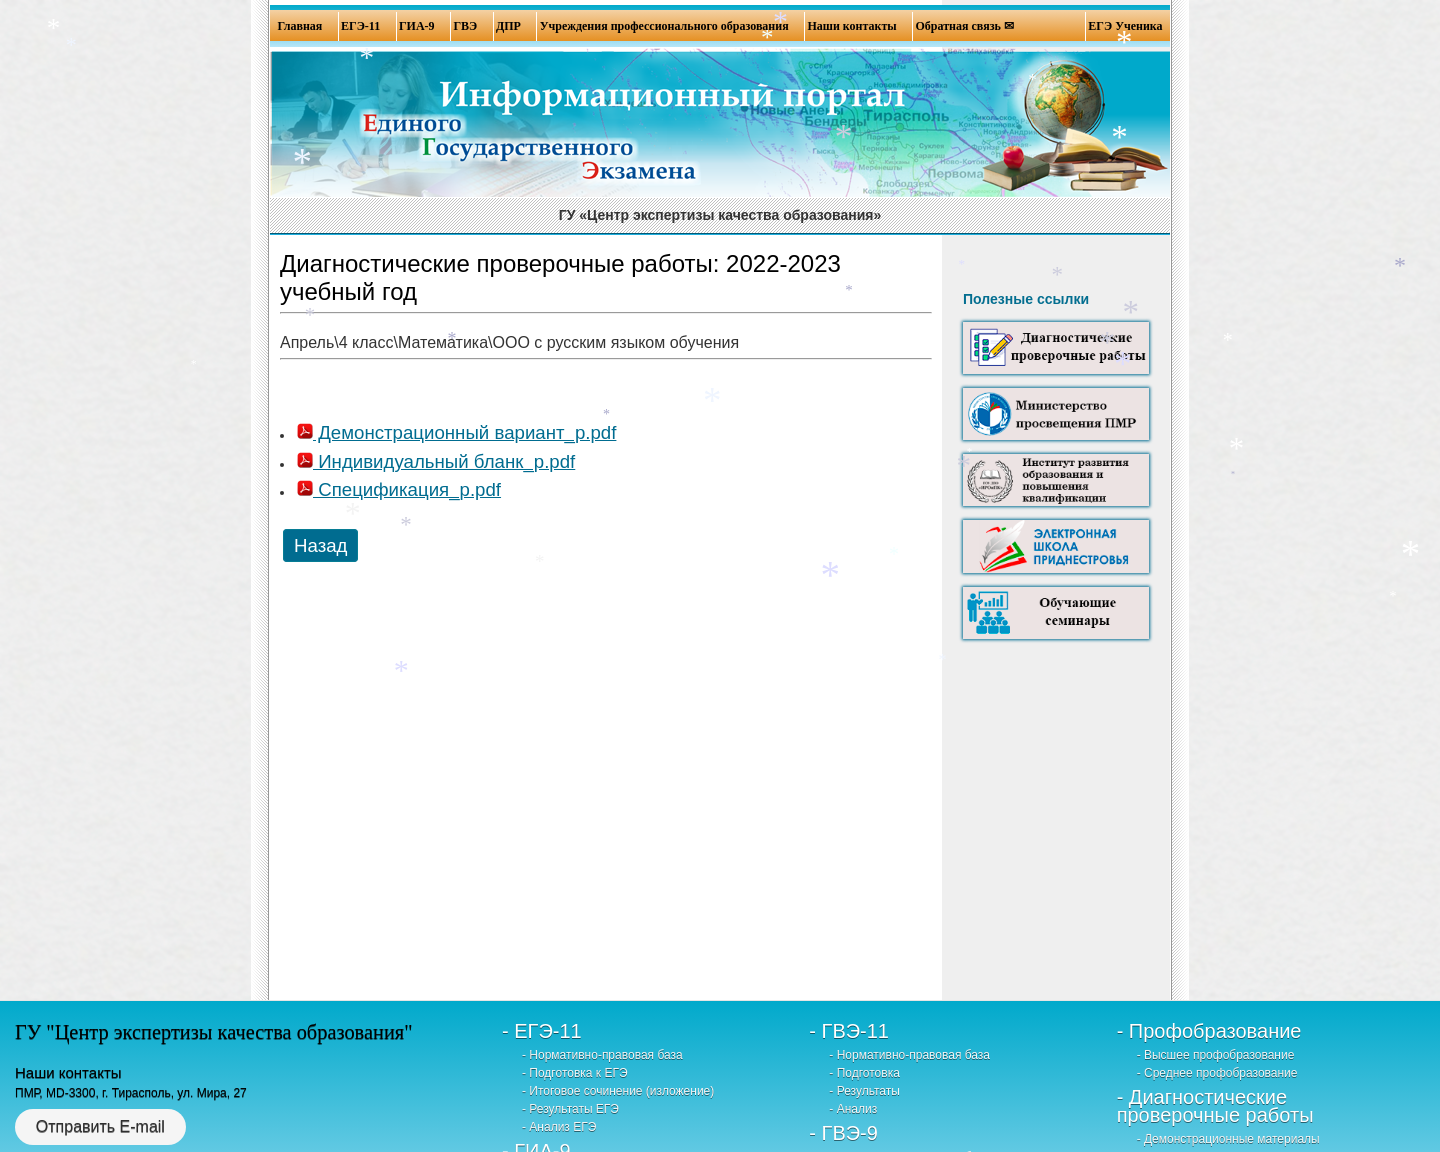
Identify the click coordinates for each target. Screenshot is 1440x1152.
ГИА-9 (417, 26)
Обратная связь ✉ (965, 26)
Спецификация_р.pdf (399, 489)
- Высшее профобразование (1216, 1055)
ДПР (508, 26)
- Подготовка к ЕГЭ (575, 1073)
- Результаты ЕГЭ (570, 1109)
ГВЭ (465, 26)
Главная (299, 26)
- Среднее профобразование (1217, 1073)
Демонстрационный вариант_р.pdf (456, 432)
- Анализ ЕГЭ (559, 1127)
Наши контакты (851, 26)
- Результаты (864, 1091)
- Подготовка (864, 1073)
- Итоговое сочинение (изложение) (618, 1091)
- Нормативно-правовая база (602, 1055)
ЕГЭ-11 (360, 26)
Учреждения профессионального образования (664, 26)
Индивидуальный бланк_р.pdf (436, 461)
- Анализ (853, 1109)
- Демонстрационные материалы (1228, 1139)
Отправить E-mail (100, 1126)
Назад (320, 545)
